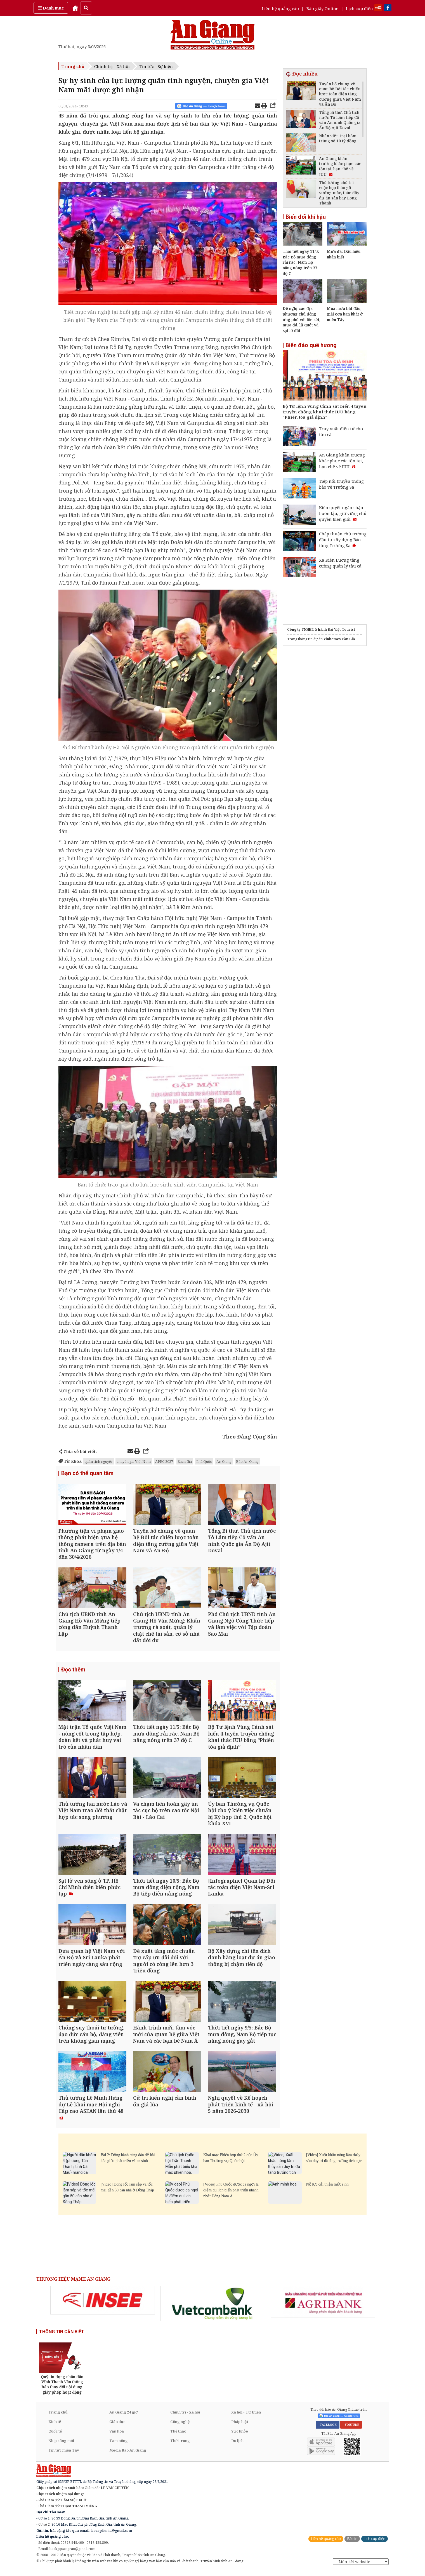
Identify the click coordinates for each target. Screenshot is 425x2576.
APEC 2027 (164, 1461)
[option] (103, 2306)
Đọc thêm (73, 1671)
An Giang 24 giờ (123, 2417)
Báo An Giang (247, 1461)
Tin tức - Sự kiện (156, 66)
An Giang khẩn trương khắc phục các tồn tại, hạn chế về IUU (342, 460)
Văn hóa (116, 2436)
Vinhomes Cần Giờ (339, 639)
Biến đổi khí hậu (305, 216)
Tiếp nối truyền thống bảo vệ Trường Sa (341, 484)
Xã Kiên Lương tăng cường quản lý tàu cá (340, 563)
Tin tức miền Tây (63, 2455)
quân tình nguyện (98, 1461)
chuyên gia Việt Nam (134, 1461)
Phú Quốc (204, 1461)
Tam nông (118, 2445)
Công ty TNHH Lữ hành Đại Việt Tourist (321, 629)
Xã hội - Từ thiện (246, 2417)
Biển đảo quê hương (311, 345)
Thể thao (178, 2436)
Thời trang (180, 2445)
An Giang (224, 1461)
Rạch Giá (185, 1461)
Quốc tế (55, 2436)
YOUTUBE (351, 2430)
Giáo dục (117, 2426)
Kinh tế (54, 2426)
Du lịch (237, 2445)
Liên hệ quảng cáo (280, 8)
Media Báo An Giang (127, 2455)
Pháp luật (239, 2426)
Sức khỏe (239, 2436)
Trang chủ (73, 66)
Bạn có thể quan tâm (87, 1473)
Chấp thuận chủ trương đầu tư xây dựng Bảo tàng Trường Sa (343, 539)
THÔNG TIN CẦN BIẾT (61, 2337)
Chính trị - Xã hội (112, 66)
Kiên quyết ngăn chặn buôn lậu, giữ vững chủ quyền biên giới (343, 513)
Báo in (352, 2544)
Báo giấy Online (322, 8)
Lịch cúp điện (359, 8)
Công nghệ (180, 2426)
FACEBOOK (327, 2430)
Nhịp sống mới (61, 2445)
